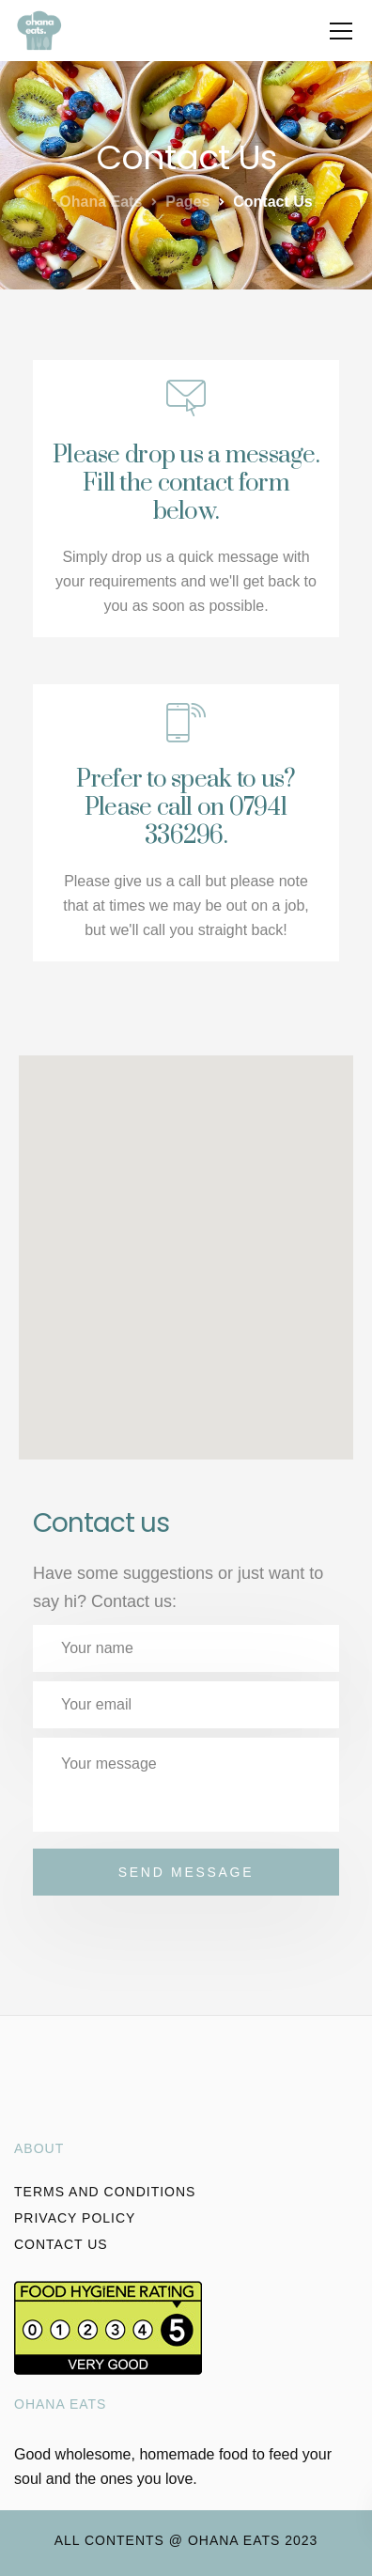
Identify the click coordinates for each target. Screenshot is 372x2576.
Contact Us (61, 2244)
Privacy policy (74, 2217)
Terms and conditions (104, 2191)
